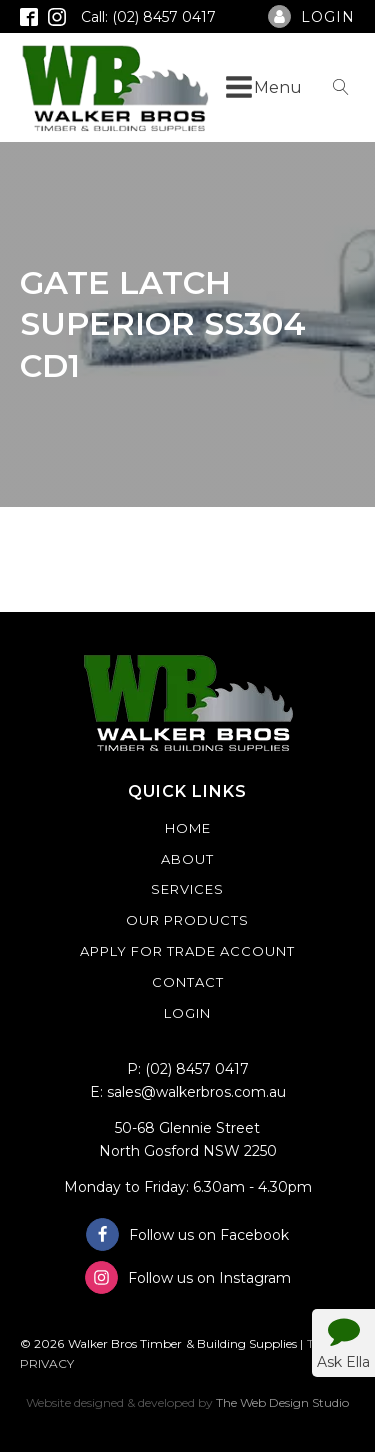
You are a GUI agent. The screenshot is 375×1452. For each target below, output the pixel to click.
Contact (188, 982)
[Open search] (341, 87)
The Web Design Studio (282, 1402)
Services (187, 889)
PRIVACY (47, 1363)
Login (187, 1013)
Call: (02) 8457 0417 (148, 17)
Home (188, 828)
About (187, 859)
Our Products (187, 920)
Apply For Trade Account (187, 951)
